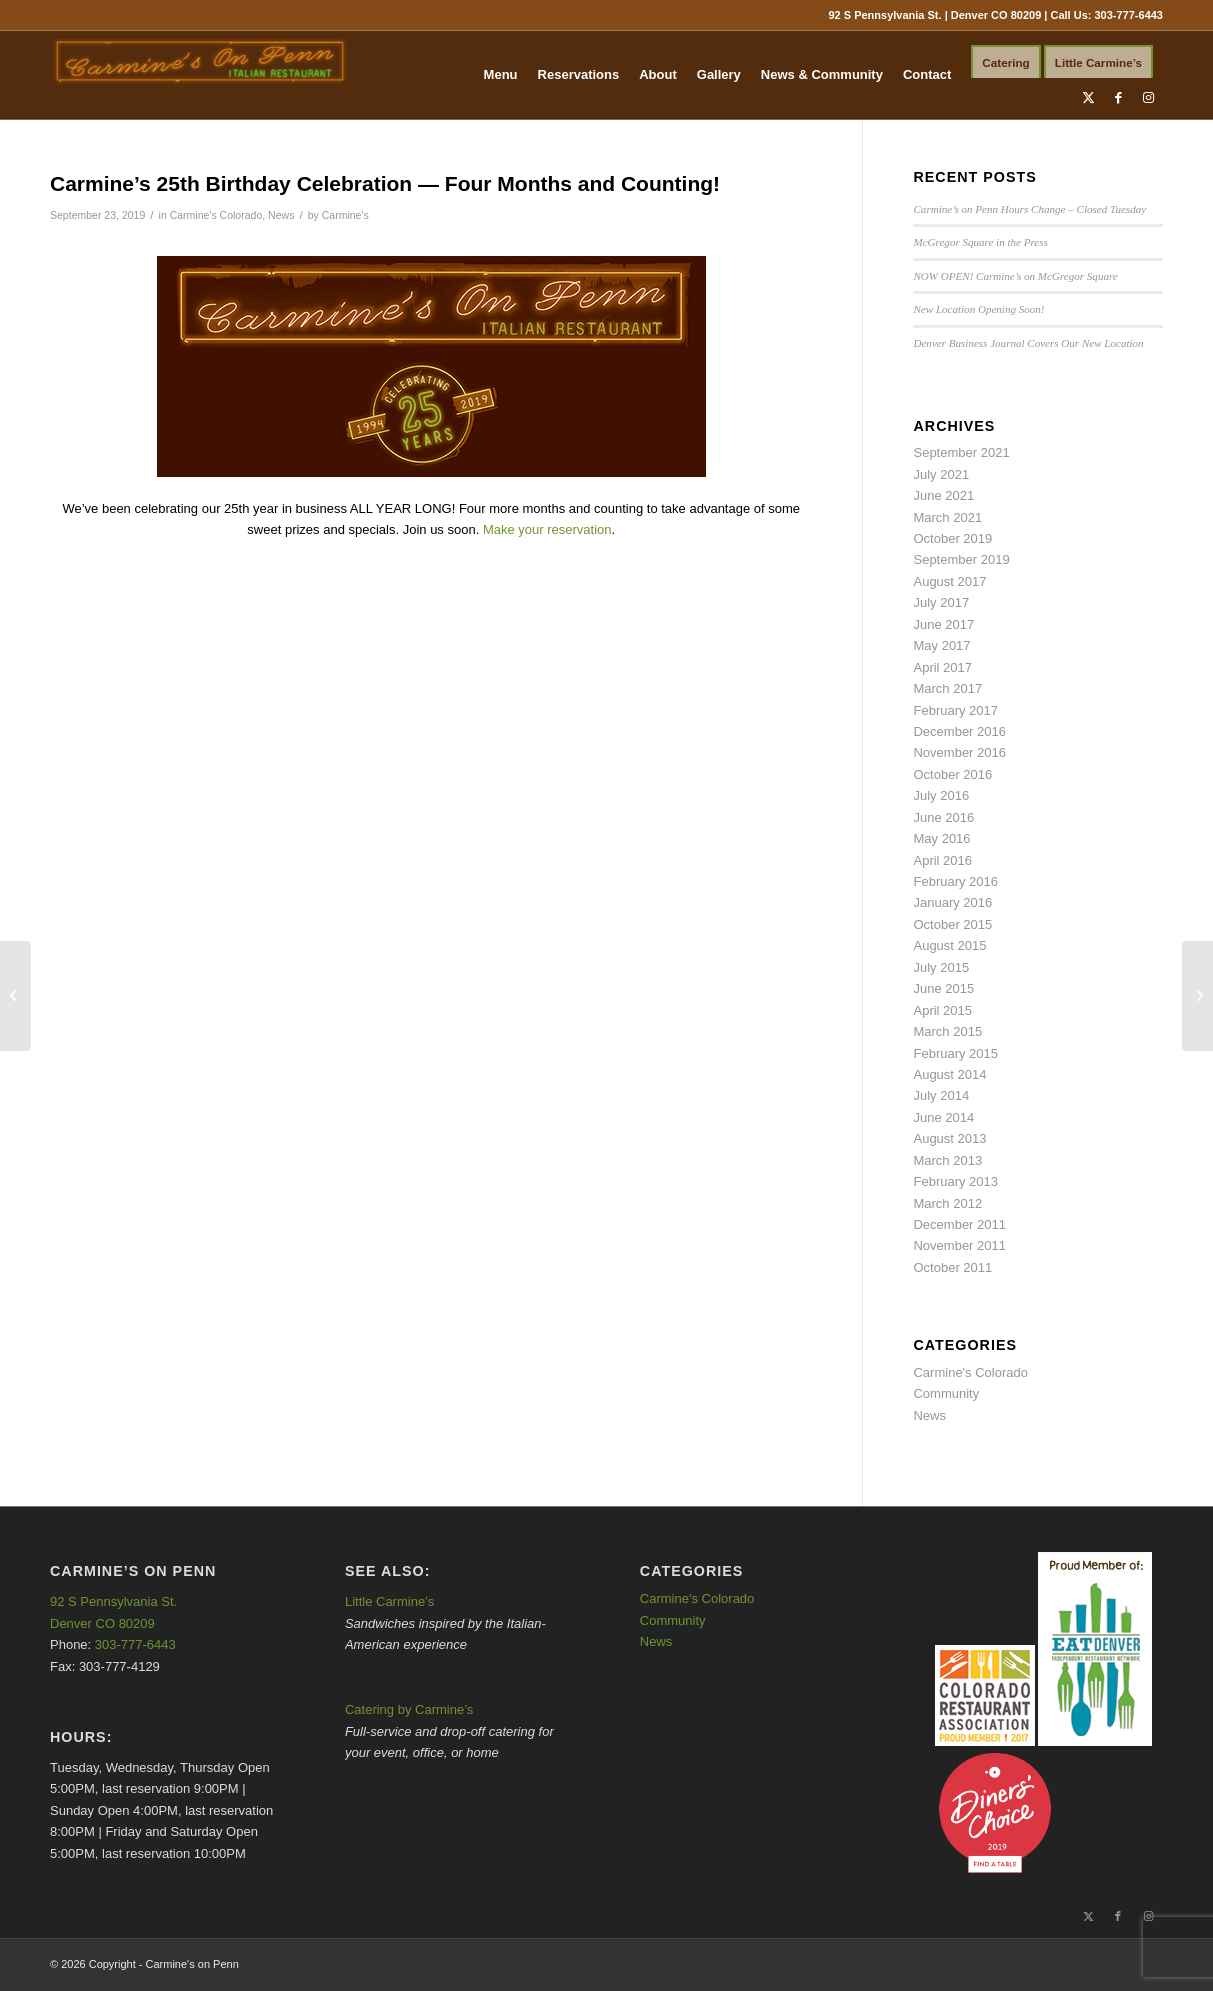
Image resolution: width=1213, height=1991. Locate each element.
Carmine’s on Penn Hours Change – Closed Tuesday (1029, 209)
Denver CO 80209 (102, 1623)
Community (946, 1393)
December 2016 (959, 731)
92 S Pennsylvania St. (113, 1601)
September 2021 (961, 452)
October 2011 (952, 1267)
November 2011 (959, 1245)
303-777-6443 (1128, 15)
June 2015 (943, 988)
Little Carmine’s (389, 1601)
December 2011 (959, 1224)
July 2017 (941, 602)
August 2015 (949, 945)
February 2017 (955, 710)
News (281, 215)
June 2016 (943, 817)
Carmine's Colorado (216, 215)
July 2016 (941, 795)
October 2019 (952, 538)
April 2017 (942, 667)
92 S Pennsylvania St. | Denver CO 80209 (934, 15)
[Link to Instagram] (1148, 98)
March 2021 (947, 517)
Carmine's (345, 215)
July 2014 (941, 1095)
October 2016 (952, 774)
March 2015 (947, 1031)
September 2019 (961, 559)
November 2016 (959, 752)
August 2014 (949, 1074)
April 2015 (942, 1010)
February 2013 (955, 1181)
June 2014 (943, 1117)
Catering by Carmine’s (409, 1709)
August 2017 (949, 581)
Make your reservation (547, 529)
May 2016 (941, 838)
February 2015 (955, 1053)
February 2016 (955, 881)
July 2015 (941, 967)
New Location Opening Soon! (978, 309)
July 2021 (941, 474)
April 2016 (942, 860)
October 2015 (952, 924)
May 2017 (941, 645)
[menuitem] (501, 75)
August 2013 (949, 1138)
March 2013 (947, 1160)
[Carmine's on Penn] (200, 75)
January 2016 (952, 902)
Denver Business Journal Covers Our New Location (1028, 343)
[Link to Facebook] (1118, 98)
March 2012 (947, 1203)
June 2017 (943, 624)
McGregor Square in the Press (980, 242)
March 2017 (947, 688)
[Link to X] (1088, 98)
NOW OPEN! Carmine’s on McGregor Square (1015, 276)
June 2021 (943, 495)
